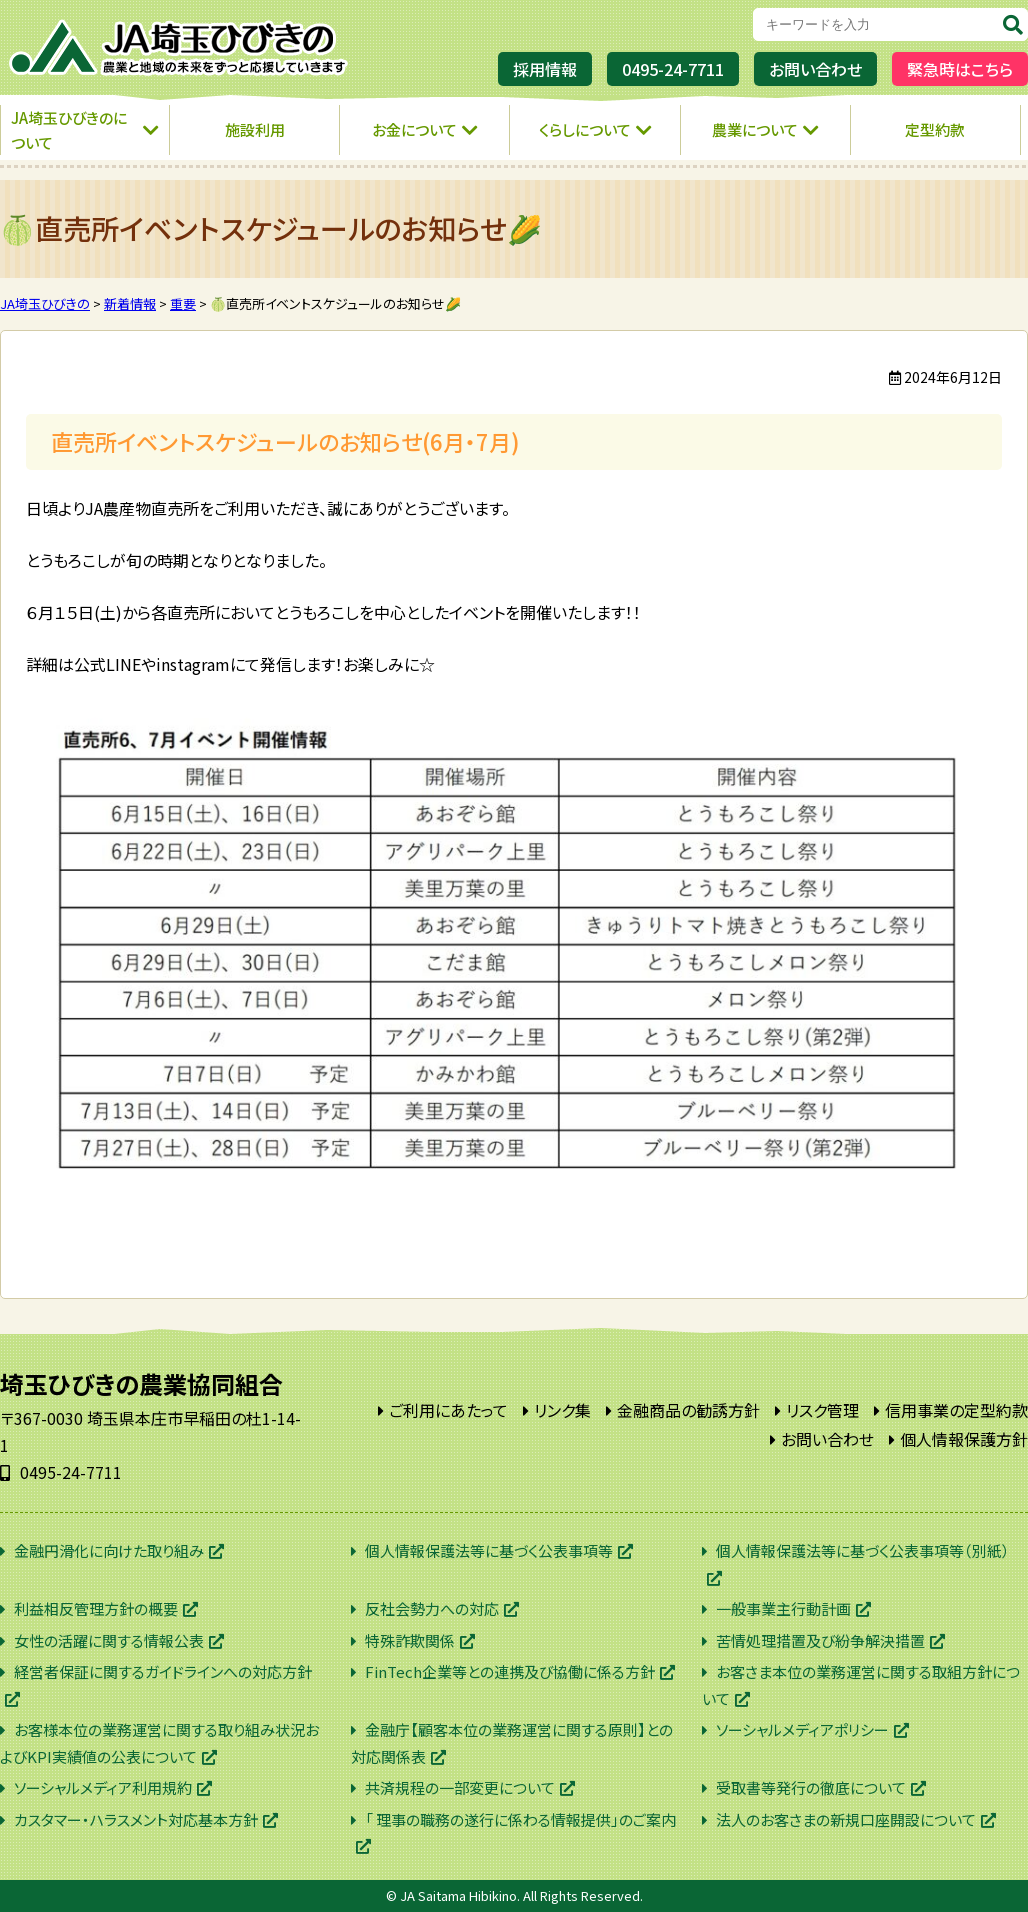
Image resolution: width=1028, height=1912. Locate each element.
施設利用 (255, 129)
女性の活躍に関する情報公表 (109, 1640)
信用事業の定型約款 (956, 1410)
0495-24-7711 (673, 69)
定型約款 (935, 129)
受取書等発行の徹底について (811, 1787)
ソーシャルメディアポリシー (802, 1729)
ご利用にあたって (448, 1410)
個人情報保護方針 (964, 1439)
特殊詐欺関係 (410, 1640)
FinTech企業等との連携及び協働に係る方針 (510, 1671)
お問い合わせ (815, 69)
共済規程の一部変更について (460, 1787)
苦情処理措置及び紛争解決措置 (820, 1640)
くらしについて (585, 129)
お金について (414, 129)
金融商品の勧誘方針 (688, 1410)
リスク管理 (822, 1410)
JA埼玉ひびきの (180, 47)
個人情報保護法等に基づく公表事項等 (489, 1550)
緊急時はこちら (960, 69)
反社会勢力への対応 (432, 1608)
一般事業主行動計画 (783, 1608)
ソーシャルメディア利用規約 (103, 1787)
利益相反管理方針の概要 (96, 1608)
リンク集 (562, 1410)
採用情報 (545, 69)
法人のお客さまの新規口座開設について (846, 1819)
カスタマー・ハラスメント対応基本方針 (136, 1819)
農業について (755, 129)
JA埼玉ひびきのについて (69, 130)
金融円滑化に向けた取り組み (109, 1550)
